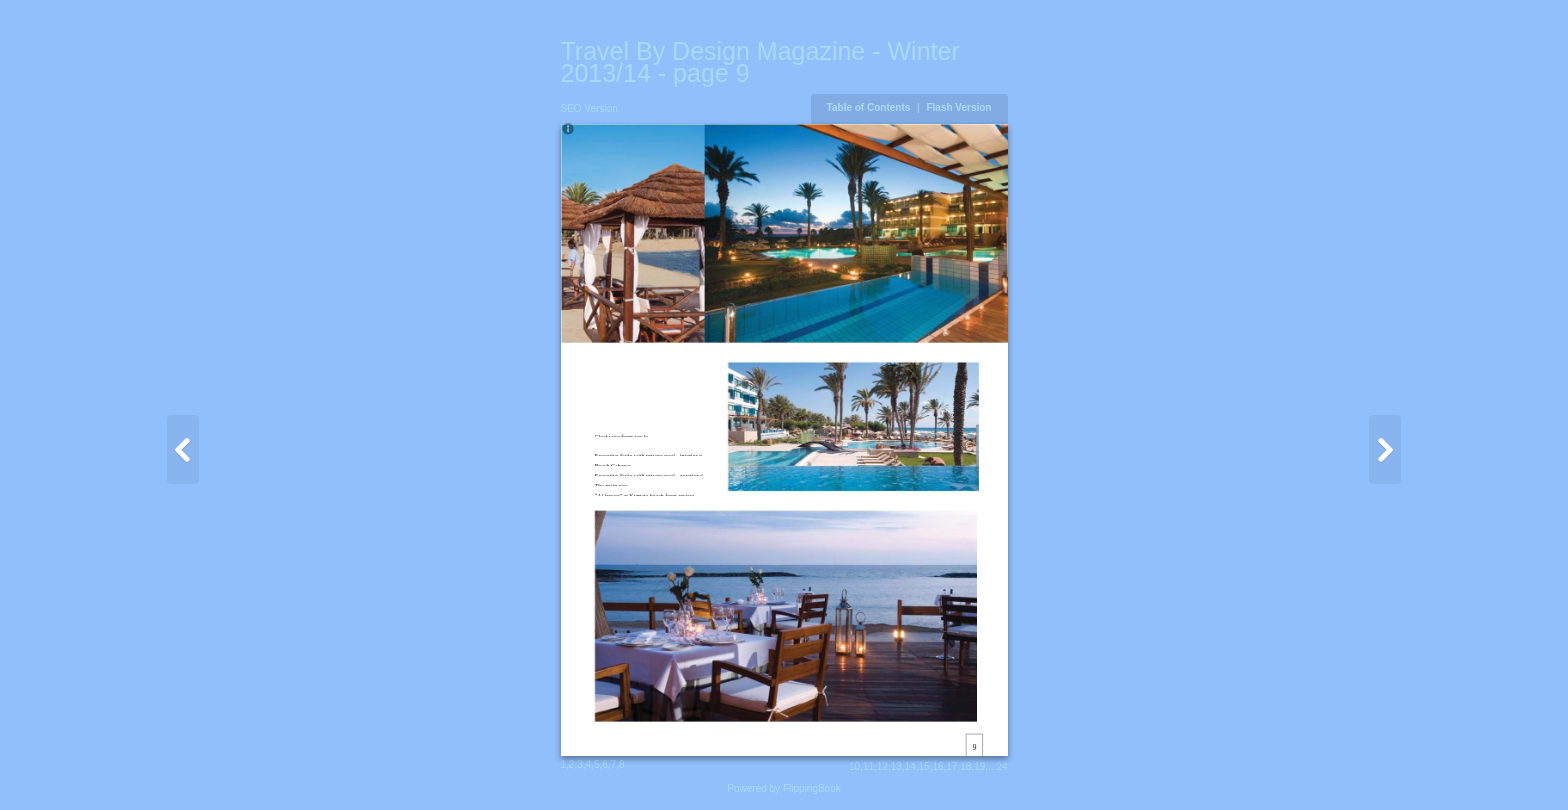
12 (882, 766)
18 (965, 766)
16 (937, 766)
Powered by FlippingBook (783, 788)
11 (868, 766)
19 (979, 766)
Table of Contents (870, 107)
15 (924, 766)
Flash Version (958, 107)
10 (854, 766)
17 (951, 766)
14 (910, 766)
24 (1001, 766)
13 (896, 766)
